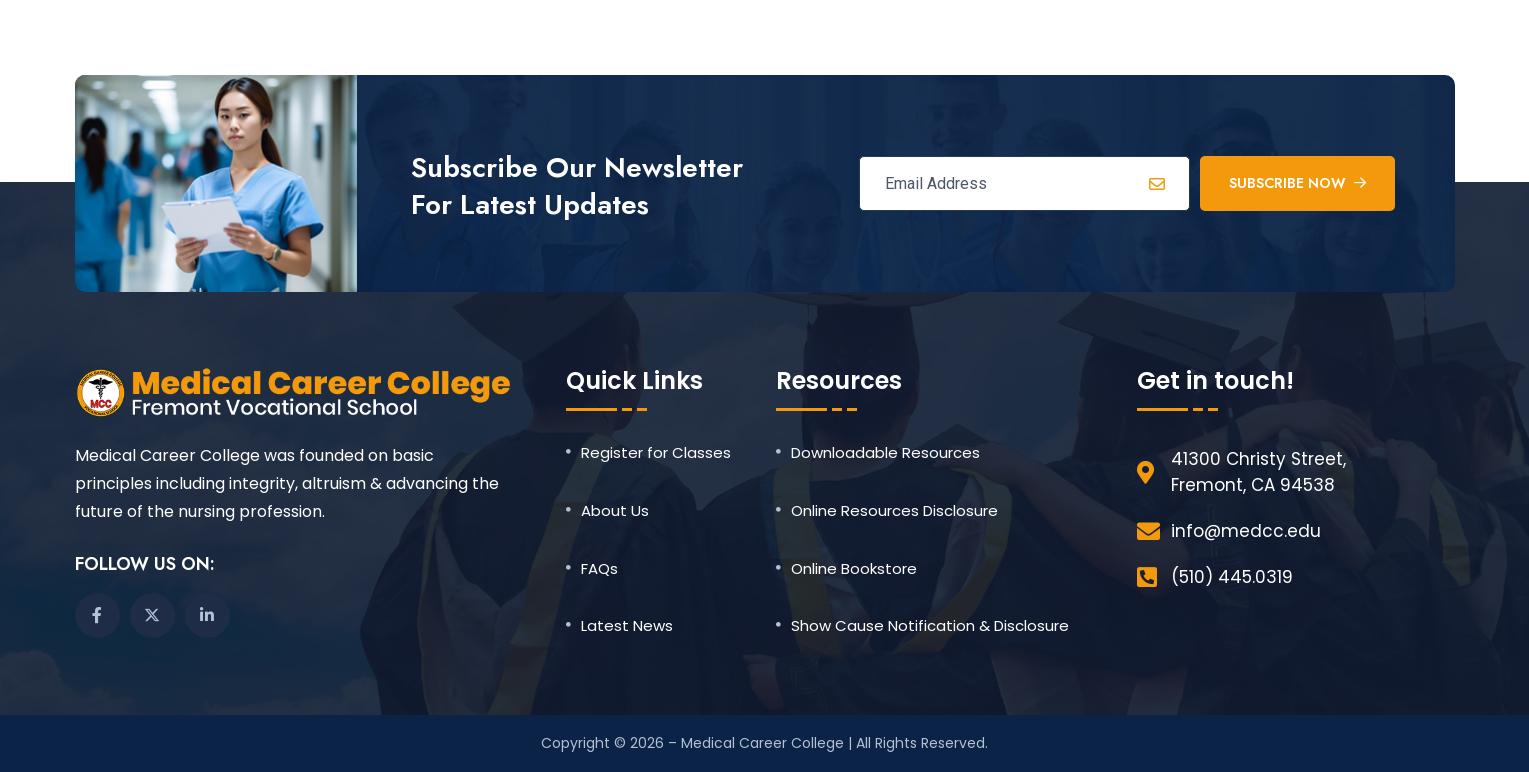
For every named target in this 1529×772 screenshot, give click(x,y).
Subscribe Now (1297, 183)
